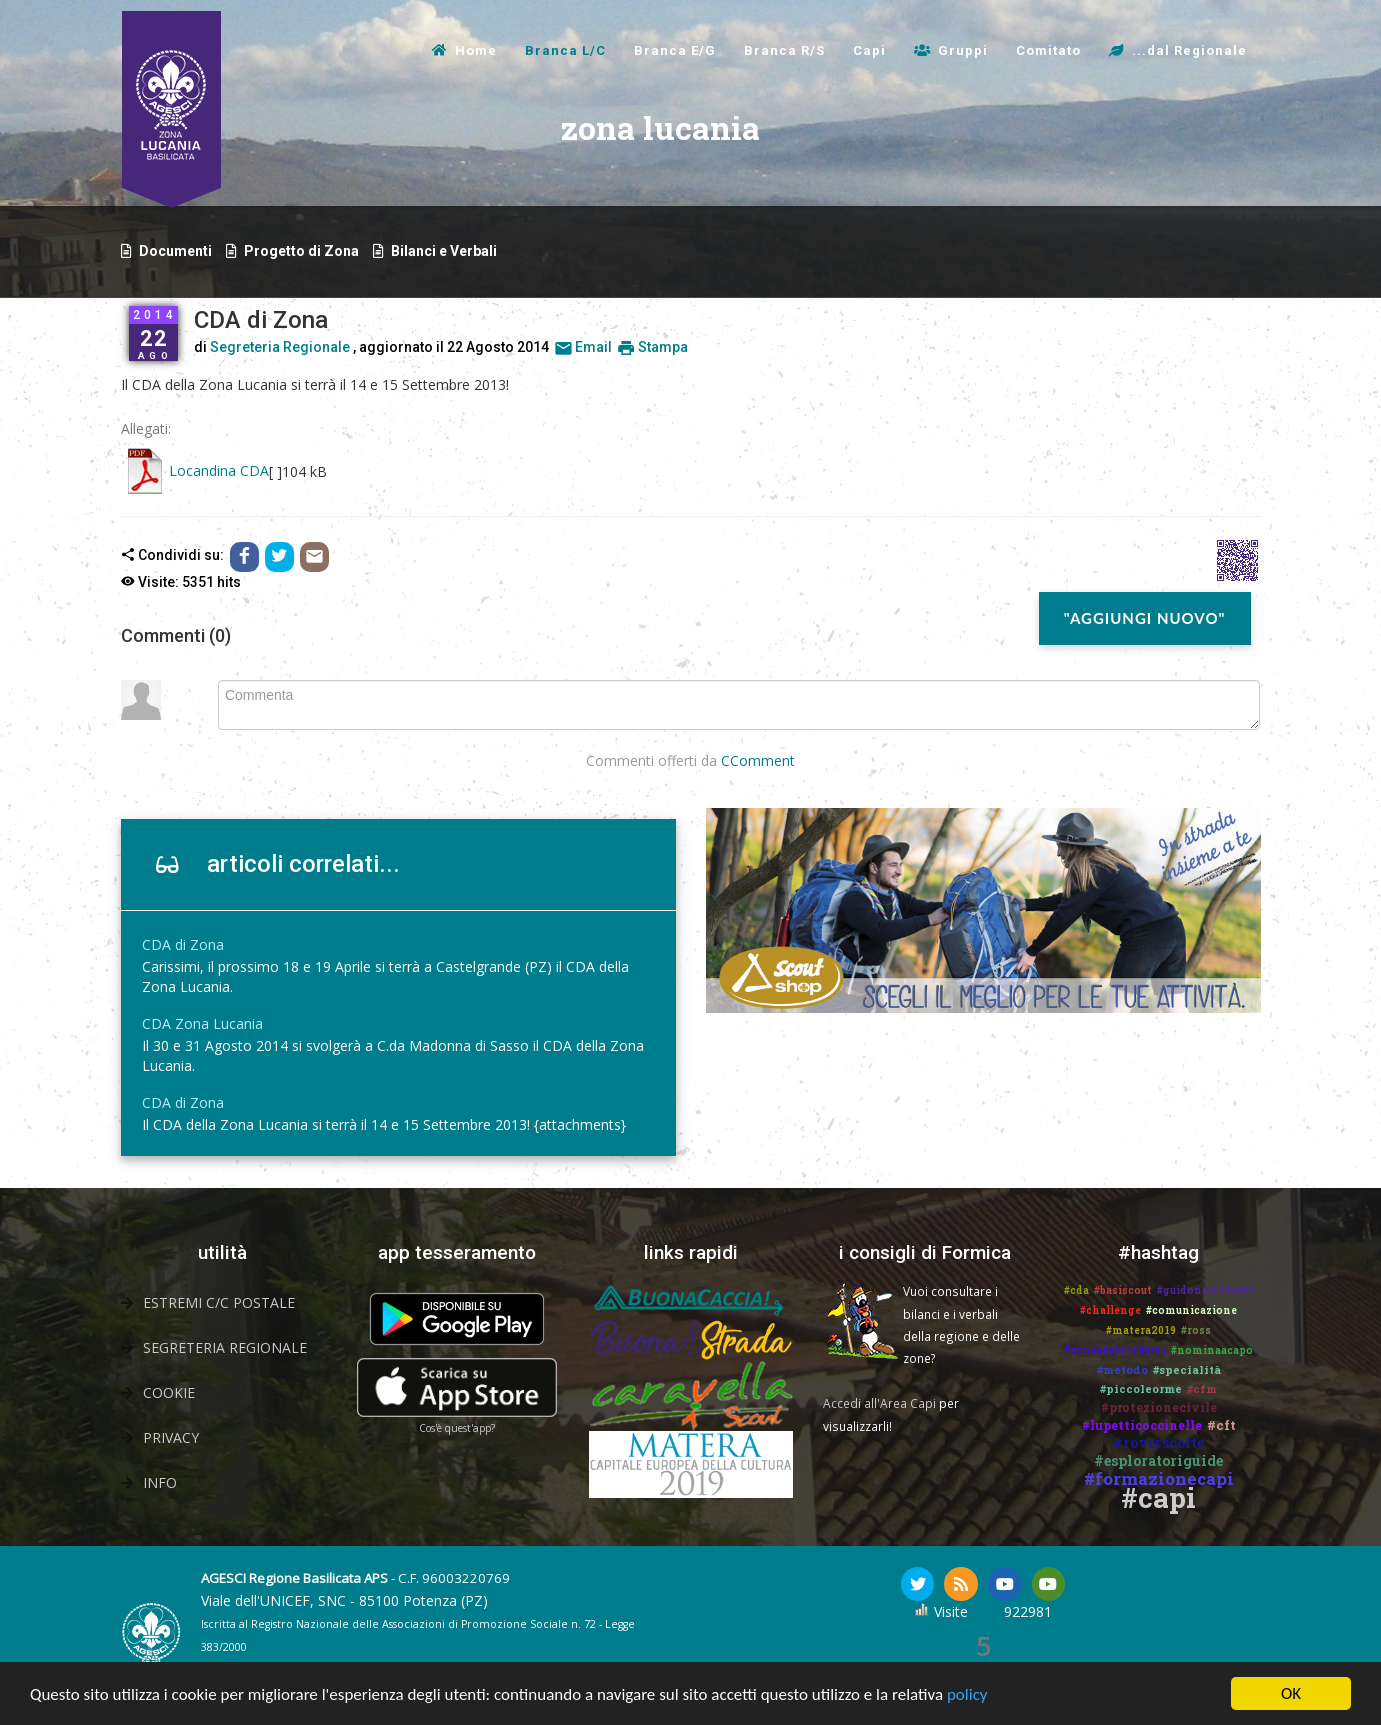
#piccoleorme (1141, 1388)
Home (476, 50)
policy (967, 1694)
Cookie (169, 1392)
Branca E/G (675, 50)
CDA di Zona (183, 944)
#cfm (1202, 1388)
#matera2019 (1141, 1330)
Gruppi (963, 50)
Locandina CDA (219, 470)
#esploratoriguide (1158, 1460)
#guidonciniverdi (1205, 1290)
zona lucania (491, 152)
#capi (1158, 1497)
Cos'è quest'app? (457, 1428)
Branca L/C (565, 50)
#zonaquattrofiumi (1115, 1350)
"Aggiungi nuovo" (1145, 618)
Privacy (171, 1437)
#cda (1076, 1290)
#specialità (1187, 1369)
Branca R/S (784, 50)
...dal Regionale (1189, 50)
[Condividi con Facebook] (244, 555)
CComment (758, 760)
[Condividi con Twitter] (279, 555)
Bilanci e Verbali (444, 251)
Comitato (1048, 50)
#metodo (1122, 1369)
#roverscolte (1158, 1442)
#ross (1196, 1330)
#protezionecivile (1159, 1407)
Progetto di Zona (301, 251)
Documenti (175, 251)
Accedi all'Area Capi (879, 1403)
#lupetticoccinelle (1142, 1425)
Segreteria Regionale (280, 347)
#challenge (1110, 1310)
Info (160, 1482)
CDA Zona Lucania (202, 1023)
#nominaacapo (1212, 1350)
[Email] (314, 555)
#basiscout (1123, 1290)
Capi (869, 50)
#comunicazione (1191, 1310)
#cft (1221, 1425)
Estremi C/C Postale (219, 1302)
